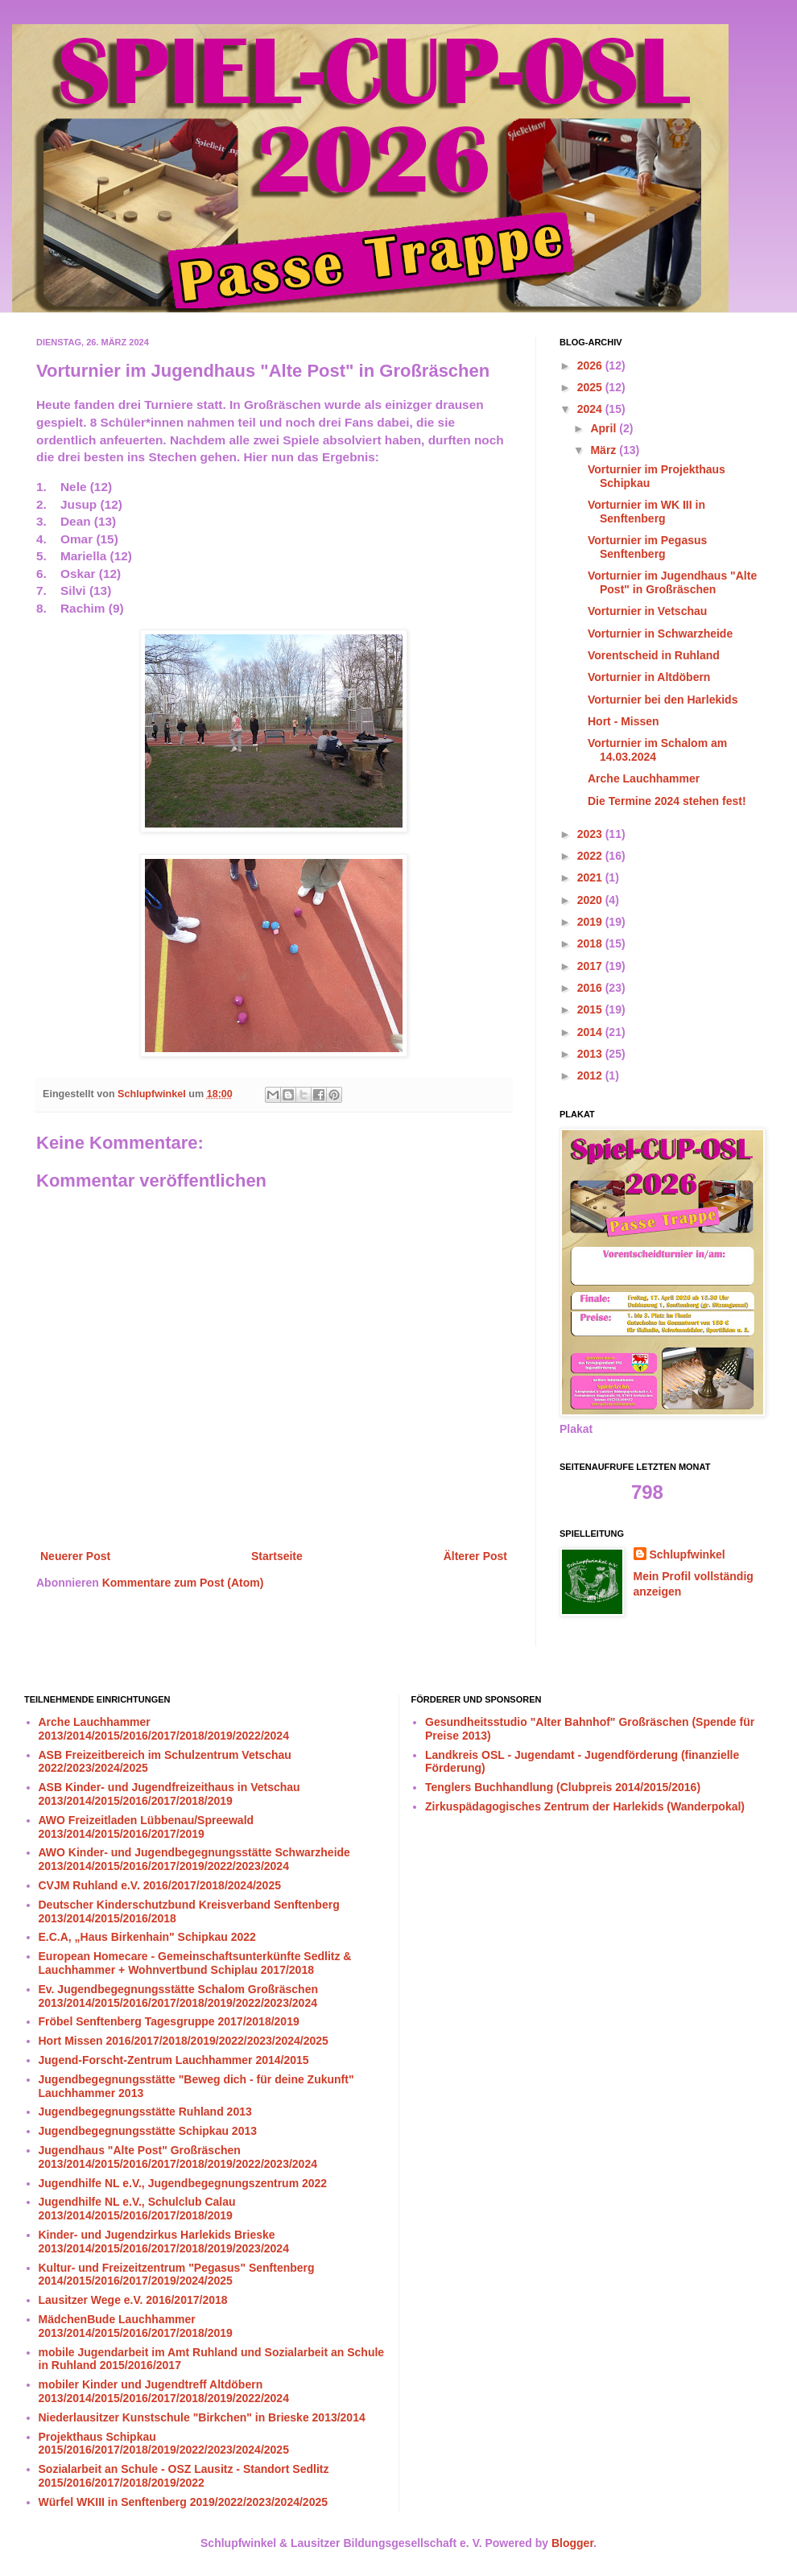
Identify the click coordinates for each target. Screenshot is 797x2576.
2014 (591, 1032)
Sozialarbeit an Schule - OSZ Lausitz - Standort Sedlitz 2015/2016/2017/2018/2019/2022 (184, 2475)
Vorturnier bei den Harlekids (662, 699)
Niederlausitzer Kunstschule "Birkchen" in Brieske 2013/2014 (202, 2417)
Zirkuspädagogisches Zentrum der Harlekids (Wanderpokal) (585, 1806)
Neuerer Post (75, 1556)
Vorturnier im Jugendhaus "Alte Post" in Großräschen (672, 582)
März (604, 450)
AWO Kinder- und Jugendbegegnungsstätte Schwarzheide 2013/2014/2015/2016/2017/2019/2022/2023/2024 (194, 1859)
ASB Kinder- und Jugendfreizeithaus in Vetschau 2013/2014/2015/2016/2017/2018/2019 (169, 1794)
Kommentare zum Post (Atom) (183, 1582)
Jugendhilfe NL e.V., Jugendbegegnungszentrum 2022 (183, 2183)
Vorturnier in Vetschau (647, 611)
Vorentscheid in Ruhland (654, 655)
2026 (591, 365)
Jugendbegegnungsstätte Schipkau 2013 (148, 2130)
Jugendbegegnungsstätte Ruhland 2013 (145, 2111)
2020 (591, 900)
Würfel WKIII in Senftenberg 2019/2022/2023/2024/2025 (183, 2502)
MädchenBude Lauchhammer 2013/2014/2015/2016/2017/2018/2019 (136, 2326)
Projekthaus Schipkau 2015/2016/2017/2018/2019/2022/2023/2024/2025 (164, 2443)
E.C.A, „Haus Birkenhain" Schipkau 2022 (147, 1936)
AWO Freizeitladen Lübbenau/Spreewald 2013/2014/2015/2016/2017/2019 (146, 1827)
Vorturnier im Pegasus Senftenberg (647, 547)
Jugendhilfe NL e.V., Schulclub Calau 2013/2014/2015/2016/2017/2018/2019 (137, 2208)
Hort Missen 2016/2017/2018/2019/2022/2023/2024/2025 (183, 2040)
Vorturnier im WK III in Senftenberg (646, 511)
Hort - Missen (623, 721)
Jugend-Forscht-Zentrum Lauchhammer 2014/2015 (174, 2060)
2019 (591, 921)
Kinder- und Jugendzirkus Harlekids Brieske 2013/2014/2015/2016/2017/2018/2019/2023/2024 (164, 2241)
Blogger (572, 2543)
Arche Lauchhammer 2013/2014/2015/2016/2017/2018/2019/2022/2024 (164, 1728)
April (604, 428)
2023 (591, 834)
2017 (591, 966)
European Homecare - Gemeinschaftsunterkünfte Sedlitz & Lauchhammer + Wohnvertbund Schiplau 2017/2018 (195, 1963)
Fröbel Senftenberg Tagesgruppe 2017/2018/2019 (169, 2021)
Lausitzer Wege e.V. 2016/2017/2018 (133, 2299)
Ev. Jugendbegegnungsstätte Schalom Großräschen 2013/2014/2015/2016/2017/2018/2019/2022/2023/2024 (178, 1996)
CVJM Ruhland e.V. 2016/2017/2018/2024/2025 (160, 1885)
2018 (591, 943)
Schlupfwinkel (687, 1554)
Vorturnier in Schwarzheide (660, 633)
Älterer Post (475, 1556)
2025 (591, 387)
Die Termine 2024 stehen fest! (667, 801)
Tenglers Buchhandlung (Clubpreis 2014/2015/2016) (562, 1787)
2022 (591, 855)
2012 (591, 1075)
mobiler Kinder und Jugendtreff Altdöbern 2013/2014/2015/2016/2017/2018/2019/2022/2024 (164, 2391)
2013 (591, 1053)
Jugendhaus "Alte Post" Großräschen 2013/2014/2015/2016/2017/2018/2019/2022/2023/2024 (178, 2157)
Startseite (277, 1556)
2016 (591, 987)
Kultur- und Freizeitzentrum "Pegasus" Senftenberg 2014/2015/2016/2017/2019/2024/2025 (177, 2274)
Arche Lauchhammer (644, 778)
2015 (591, 1009)
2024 (591, 408)
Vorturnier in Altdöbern (649, 677)
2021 (591, 877)
